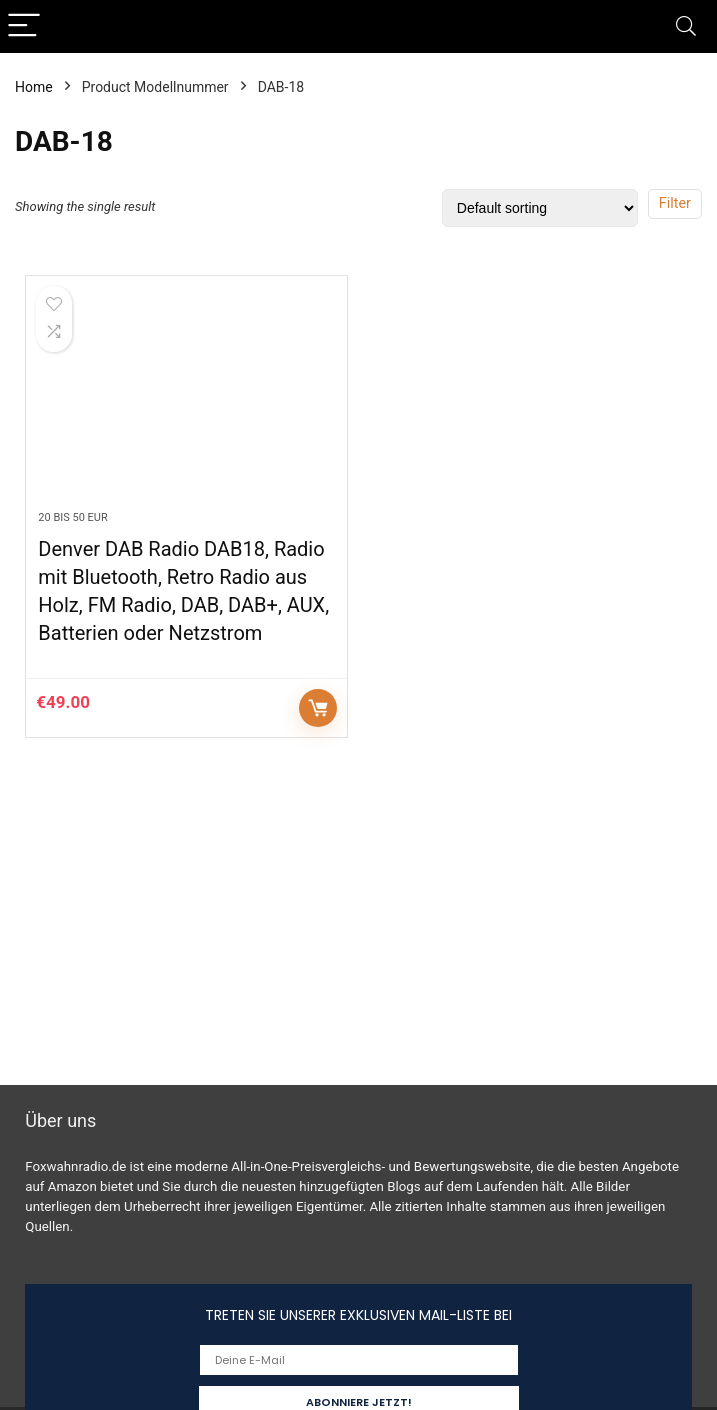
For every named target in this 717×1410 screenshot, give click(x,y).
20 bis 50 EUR (72, 517)
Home (34, 87)
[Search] (686, 26)
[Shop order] (540, 208)
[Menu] (24, 26)
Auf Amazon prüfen (318, 708)
